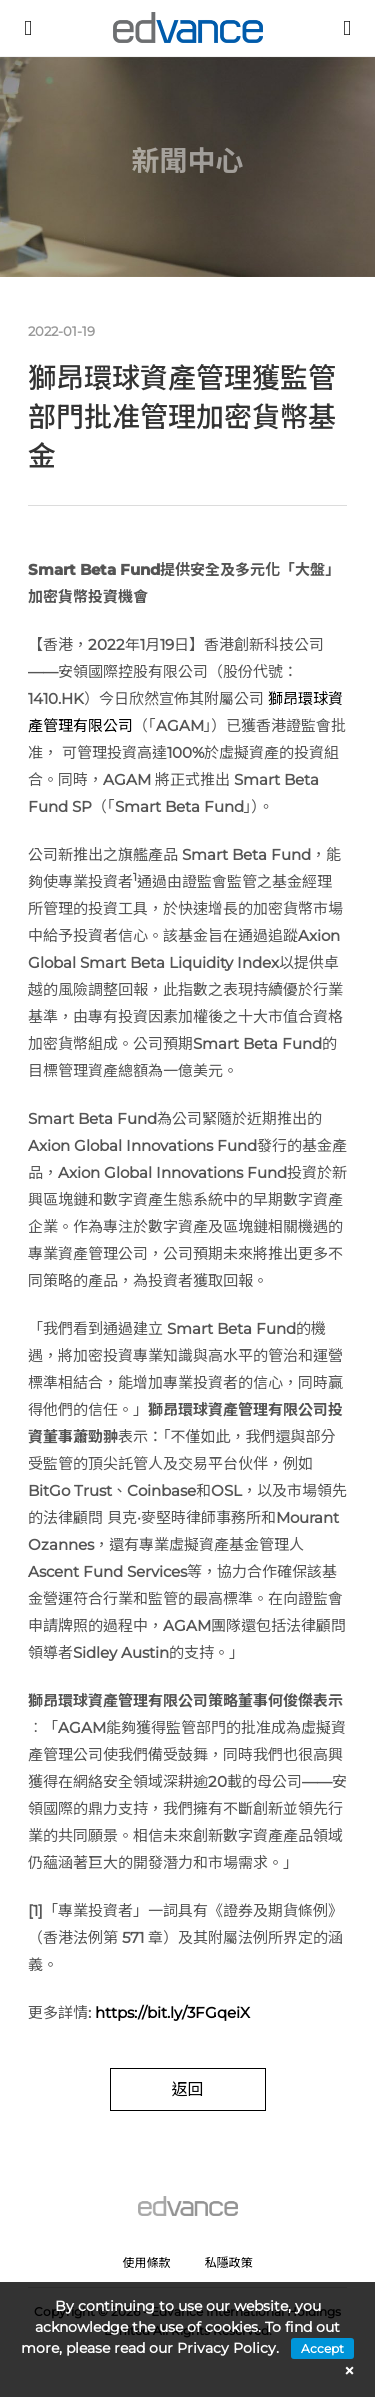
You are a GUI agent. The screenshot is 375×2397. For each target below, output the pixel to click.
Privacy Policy (226, 2348)
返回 (187, 2089)
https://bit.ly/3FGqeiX (172, 2012)
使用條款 (146, 2262)
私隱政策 (229, 2262)
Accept (322, 2348)
